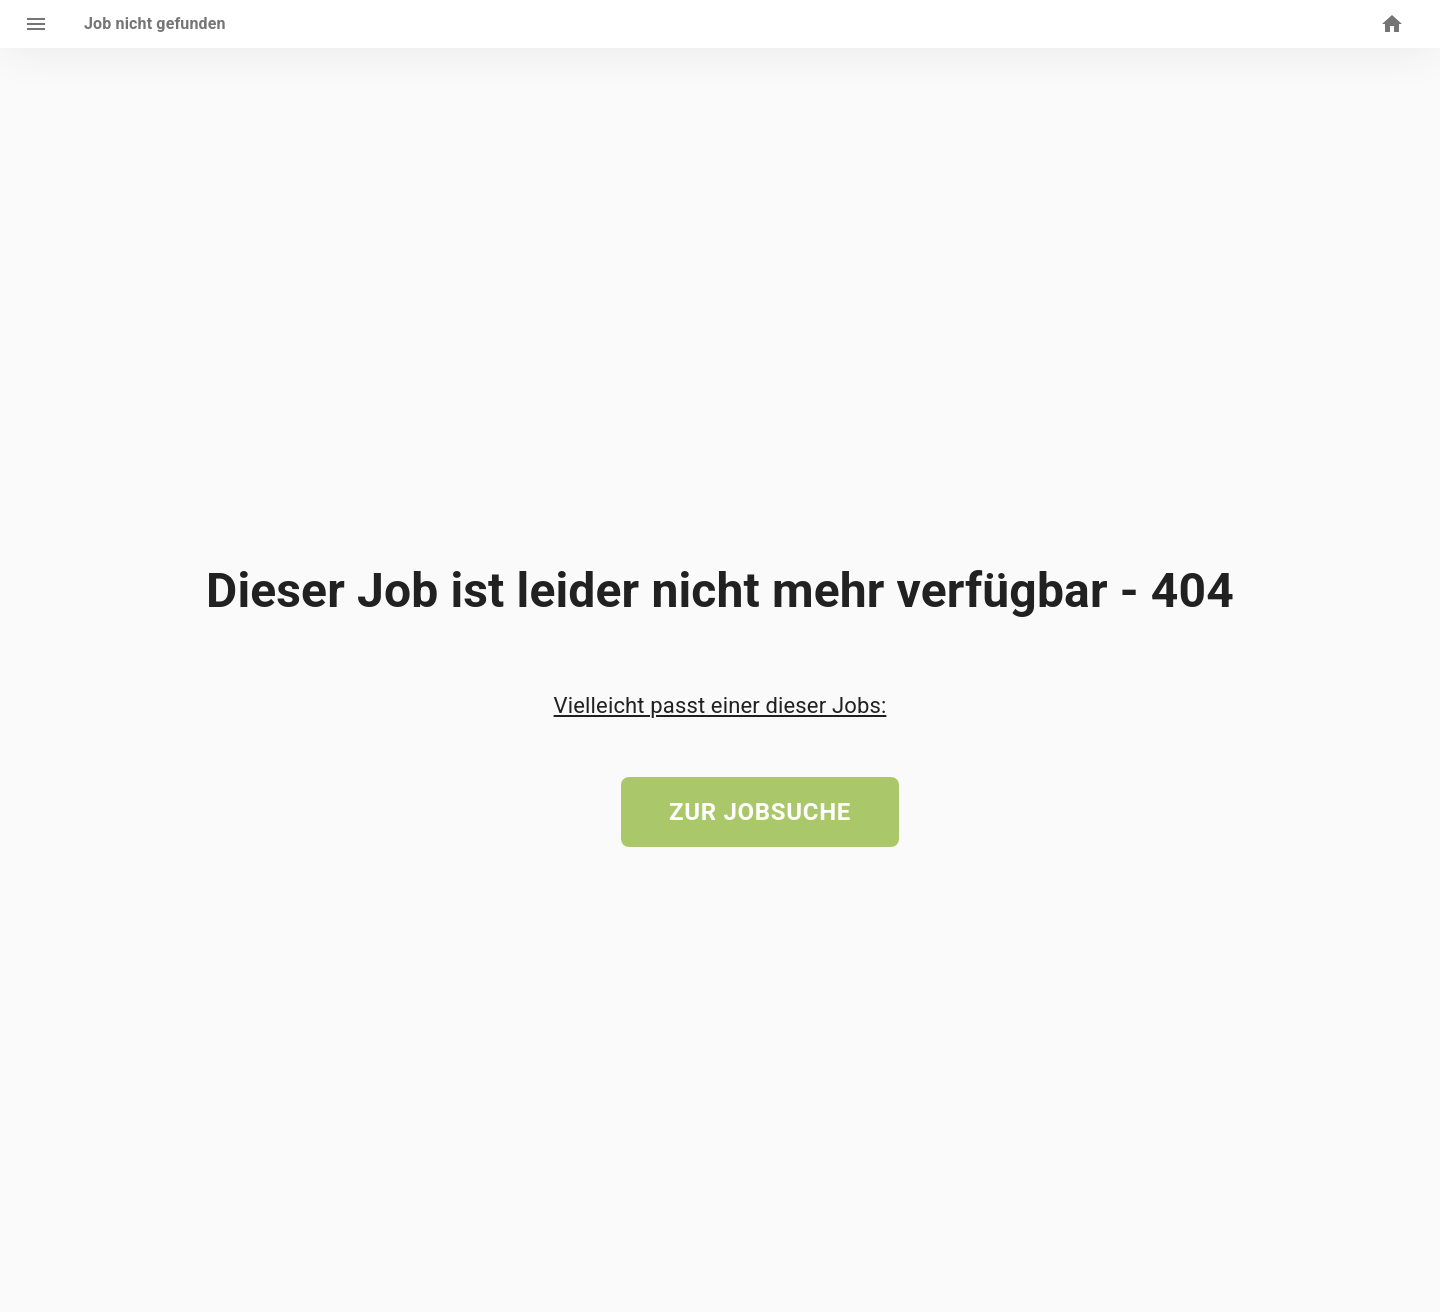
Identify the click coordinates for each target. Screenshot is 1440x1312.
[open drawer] (36, 24)
